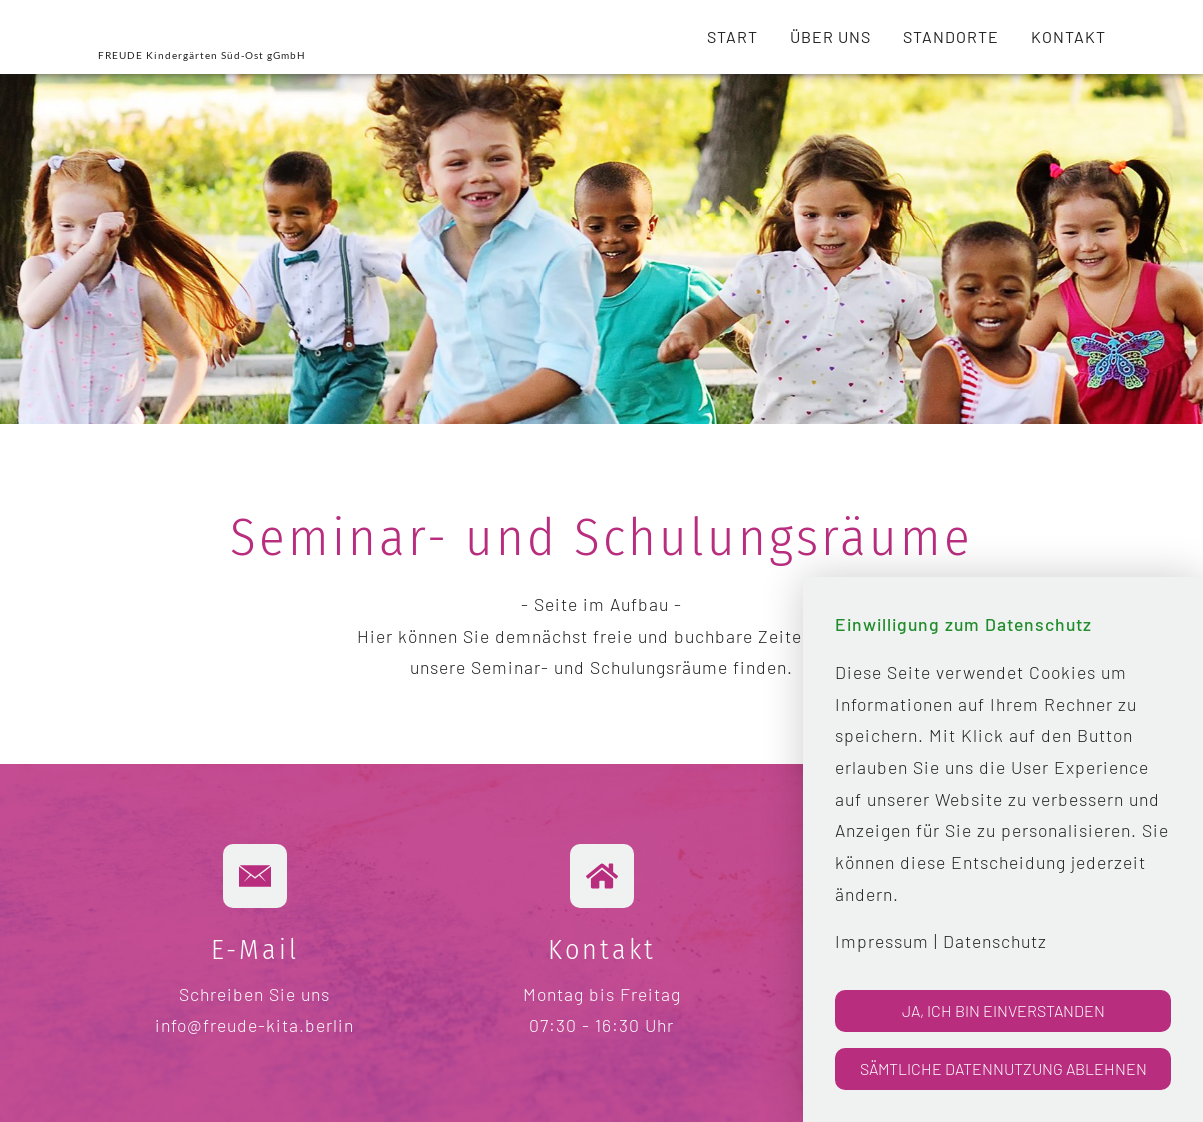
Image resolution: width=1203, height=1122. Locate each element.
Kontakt (1068, 36)
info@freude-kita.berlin (254, 1025)
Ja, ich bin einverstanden (1003, 1010)
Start (732, 36)
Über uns (830, 36)
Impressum (882, 941)
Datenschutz (995, 941)
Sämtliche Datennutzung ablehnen (1003, 1068)
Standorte (951, 36)
